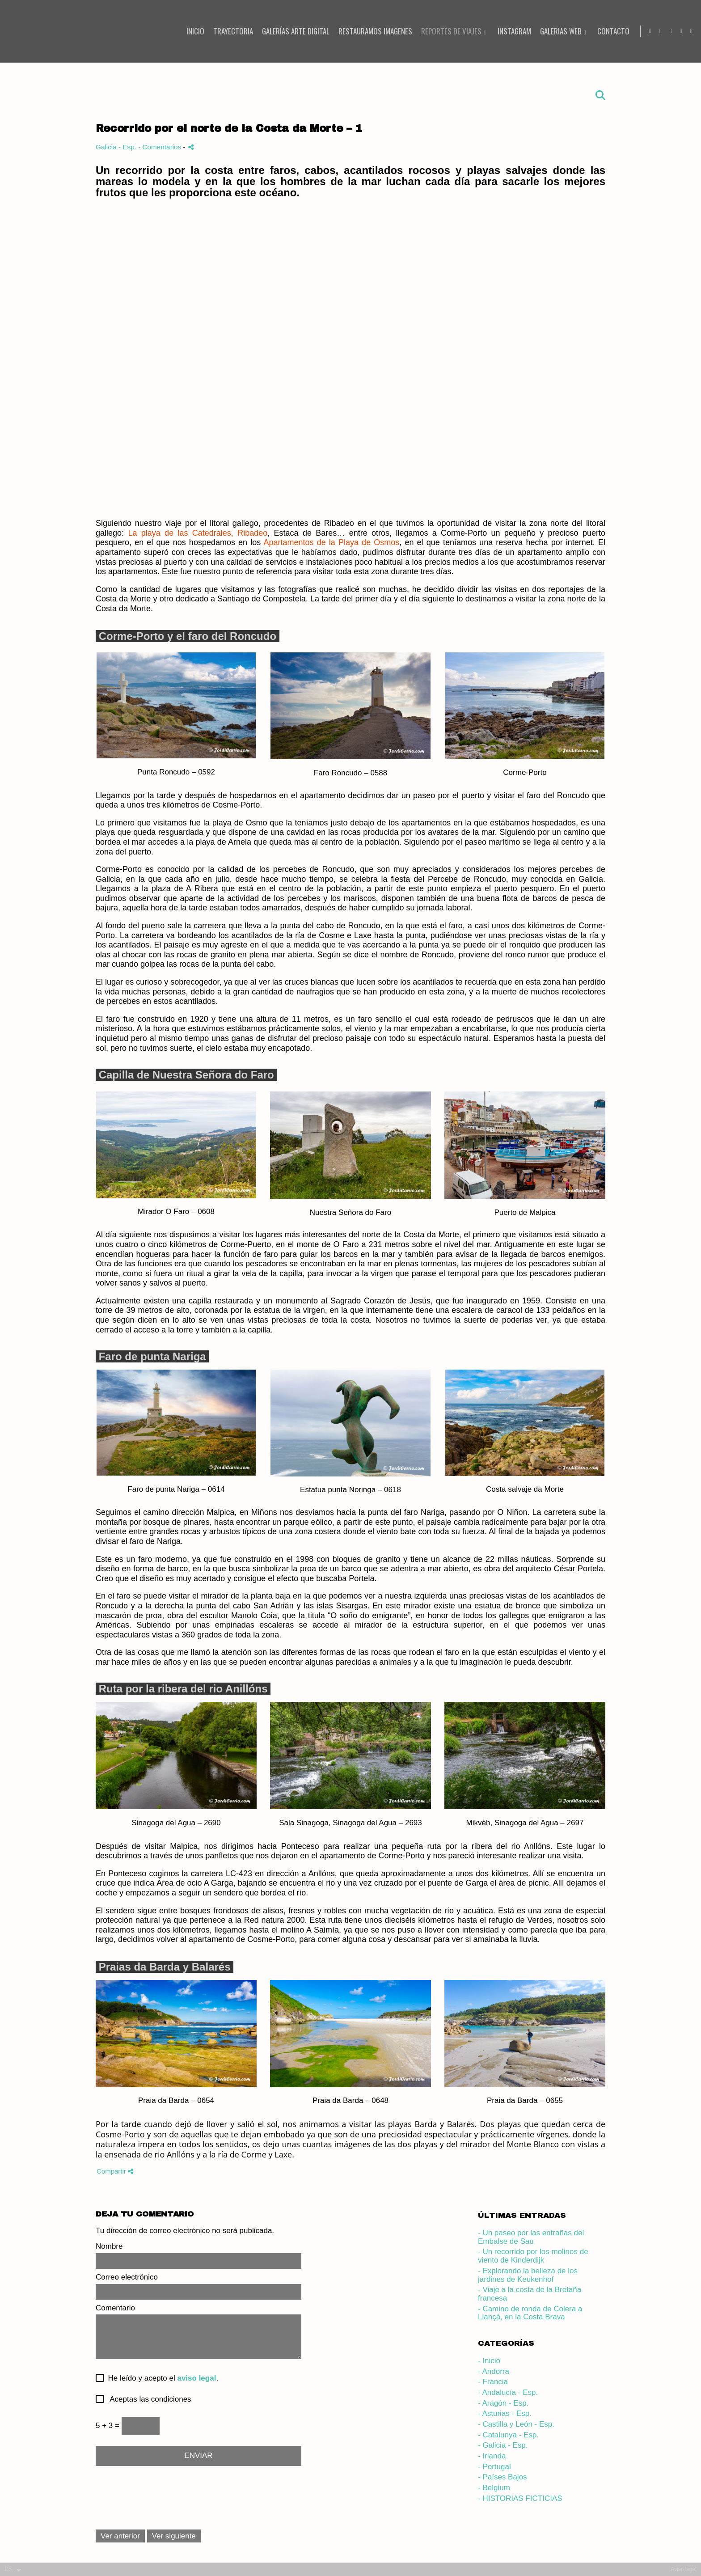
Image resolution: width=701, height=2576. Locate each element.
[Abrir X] (687, 31)
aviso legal (196, 2378)
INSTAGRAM (509, 31)
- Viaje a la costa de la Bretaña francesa (529, 2293)
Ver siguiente (174, 2536)
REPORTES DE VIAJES (447, 31)
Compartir (115, 2171)
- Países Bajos (502, 2477)
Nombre (109, 2246)
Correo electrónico (127, 2277)
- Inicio (489, 2360)
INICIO (191, 31)
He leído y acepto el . (161, 2378)
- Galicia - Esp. (503, 2445)
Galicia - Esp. (117, 147)
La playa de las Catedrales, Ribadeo (197, 533)
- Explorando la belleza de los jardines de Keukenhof (528, 2275)
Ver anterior (120, 2536)
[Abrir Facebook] (666, 31)
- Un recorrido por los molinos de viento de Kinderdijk (533, 2255)
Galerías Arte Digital (291, 31)
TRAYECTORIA (229, 31)
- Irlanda (492, 2456)
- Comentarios (160, 147)
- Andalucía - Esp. (508, 2392)
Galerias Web (556, 31)
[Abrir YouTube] (656, 31)
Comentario (115, 2308)
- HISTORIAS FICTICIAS (520, 2498)
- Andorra (493, 2371)
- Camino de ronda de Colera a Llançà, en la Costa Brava (530, 2313)
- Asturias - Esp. (505, 2413)
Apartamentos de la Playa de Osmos (331, 542)
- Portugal (494, 2466)
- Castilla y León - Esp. (516, 2424)
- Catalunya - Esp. (508, 2435)
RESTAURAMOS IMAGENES (371, 31)
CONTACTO (608, 31)
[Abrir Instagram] (646, 31)
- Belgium (494, 2487)
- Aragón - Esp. (503, 2403)
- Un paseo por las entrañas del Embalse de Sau (531, 2237)
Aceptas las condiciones (147, 2399)
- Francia (493, 2381)
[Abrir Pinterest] (676, 31)
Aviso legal (684, 2569)
